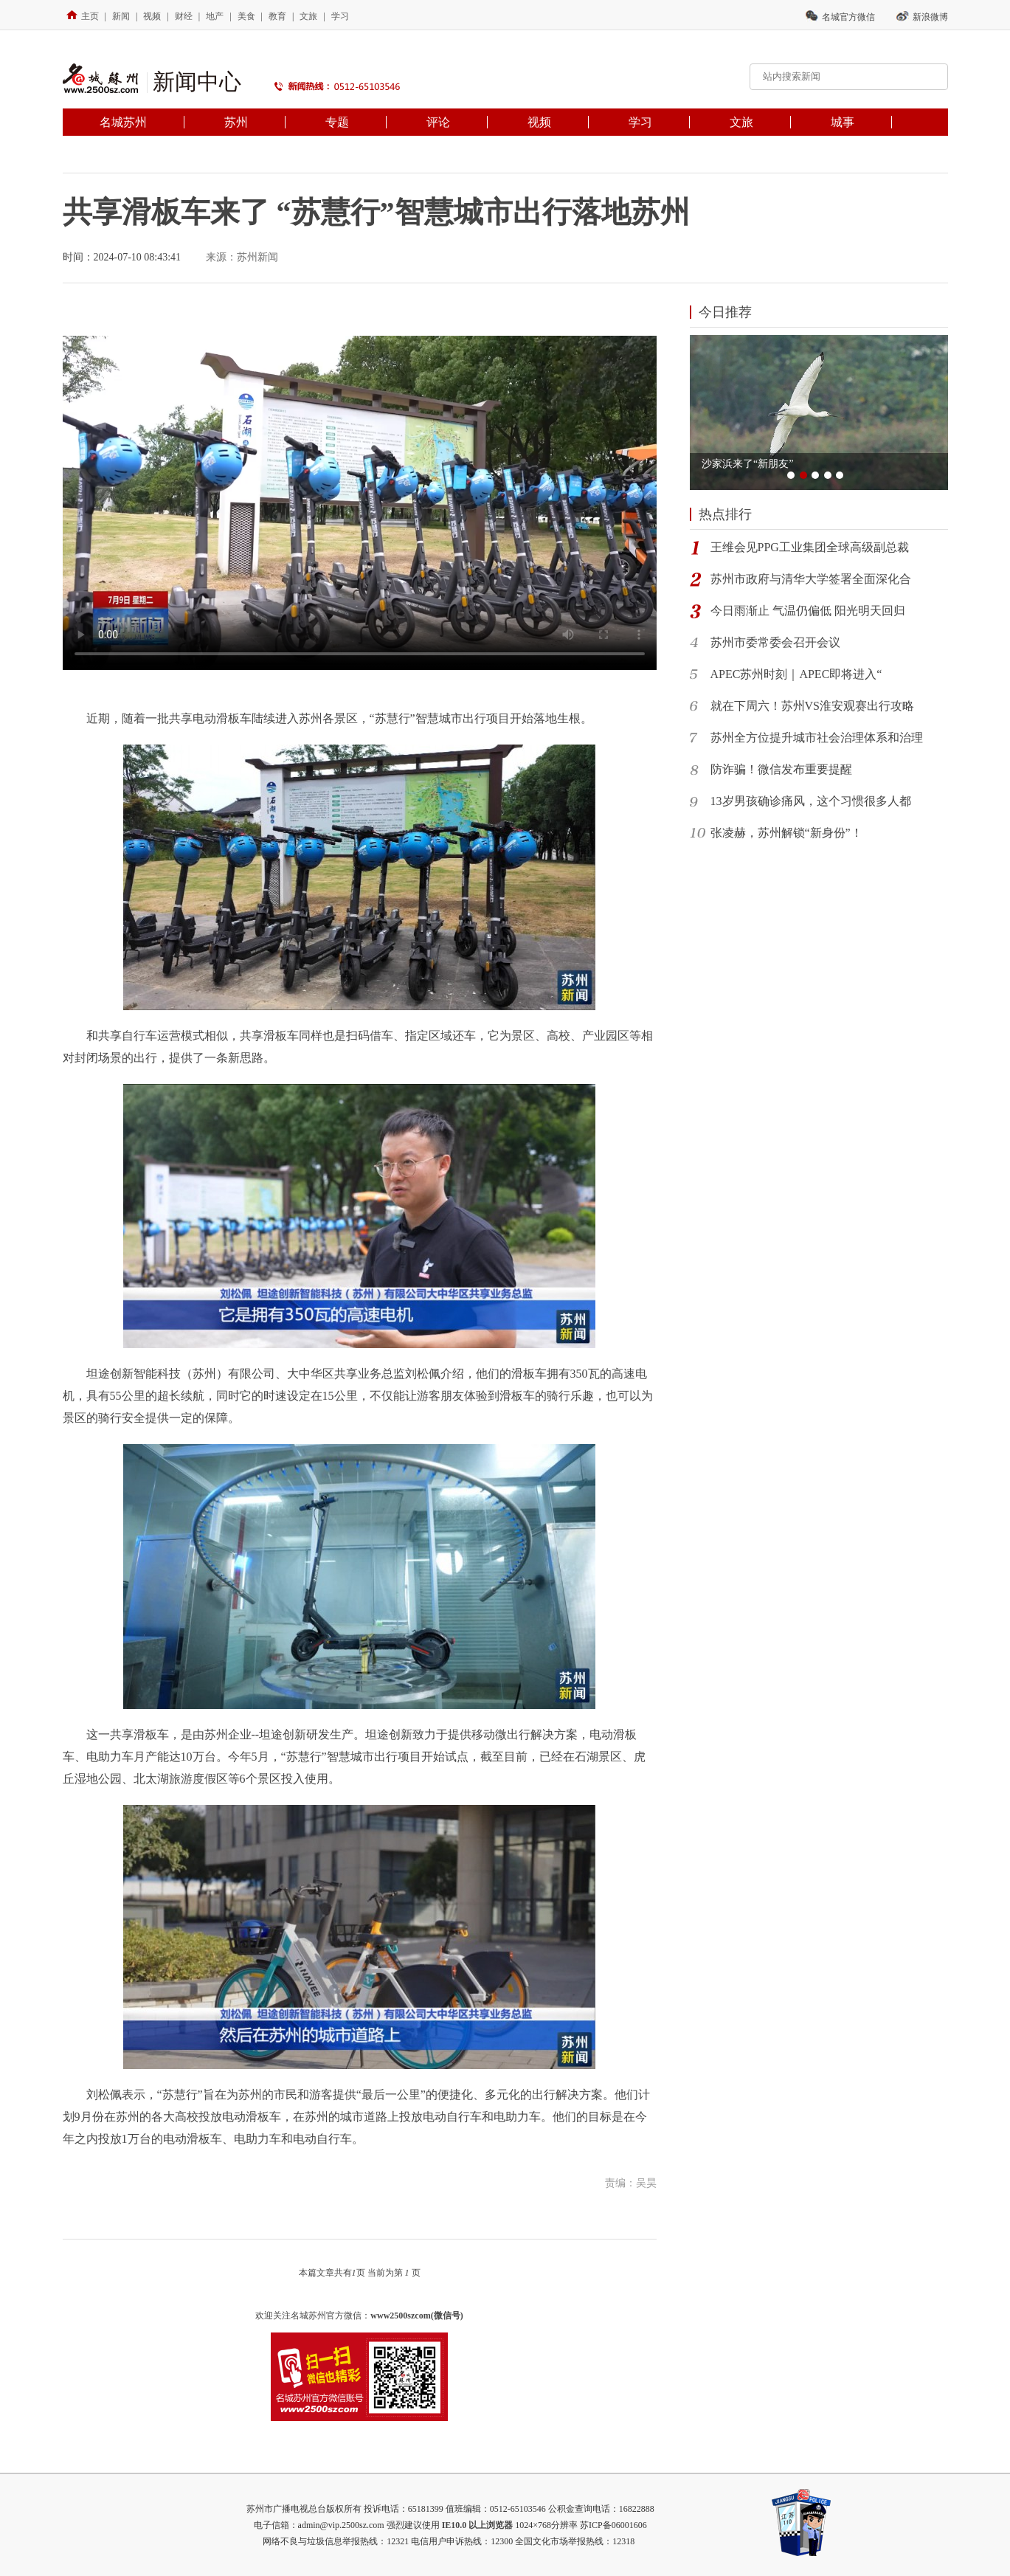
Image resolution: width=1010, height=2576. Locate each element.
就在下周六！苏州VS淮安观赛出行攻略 (812, 706)
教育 (277, 16)
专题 (337, 122)
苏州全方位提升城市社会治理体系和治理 (816, 737)
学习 (340, 16)
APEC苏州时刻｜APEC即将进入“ (796, 674)
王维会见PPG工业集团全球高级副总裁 (809, 547)
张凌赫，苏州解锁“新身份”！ (786, 832)
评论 (438, 122)
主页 (82, 16)
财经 (184, 16)
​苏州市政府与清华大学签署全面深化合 (810, 579)
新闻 (121, 16)
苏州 (236, 122)
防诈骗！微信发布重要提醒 (781, 769)
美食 (246, 16)
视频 (152, 16)
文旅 (308, 16)
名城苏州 (123, 122)
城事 (842, 122)
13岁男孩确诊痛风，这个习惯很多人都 (810, 801)
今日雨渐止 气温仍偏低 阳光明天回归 (807, 610)
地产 (215, 16)
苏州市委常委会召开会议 (775, 642)
